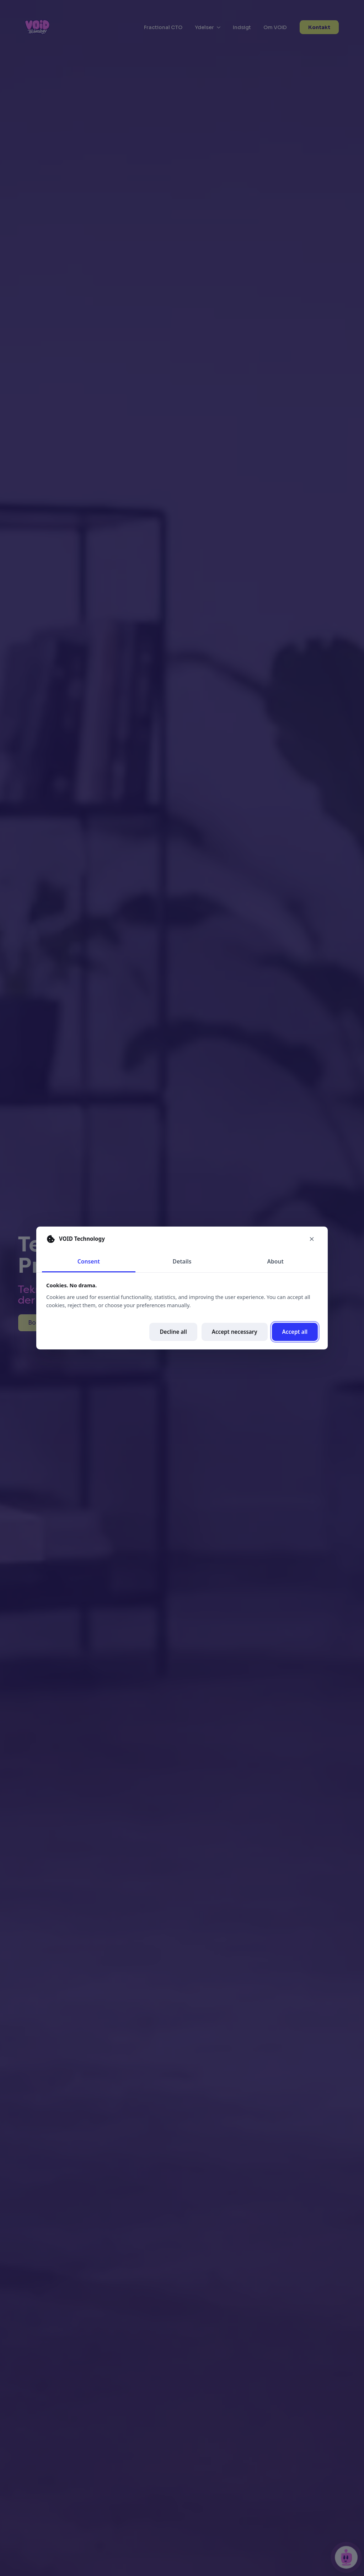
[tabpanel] (182, 1311)
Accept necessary (234, 1331)
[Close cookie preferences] (312, 1239)
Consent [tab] (88, 1261)
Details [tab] (182, 1261)
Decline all (173, 1331)
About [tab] (275, 1261)
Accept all (294, 1331)
